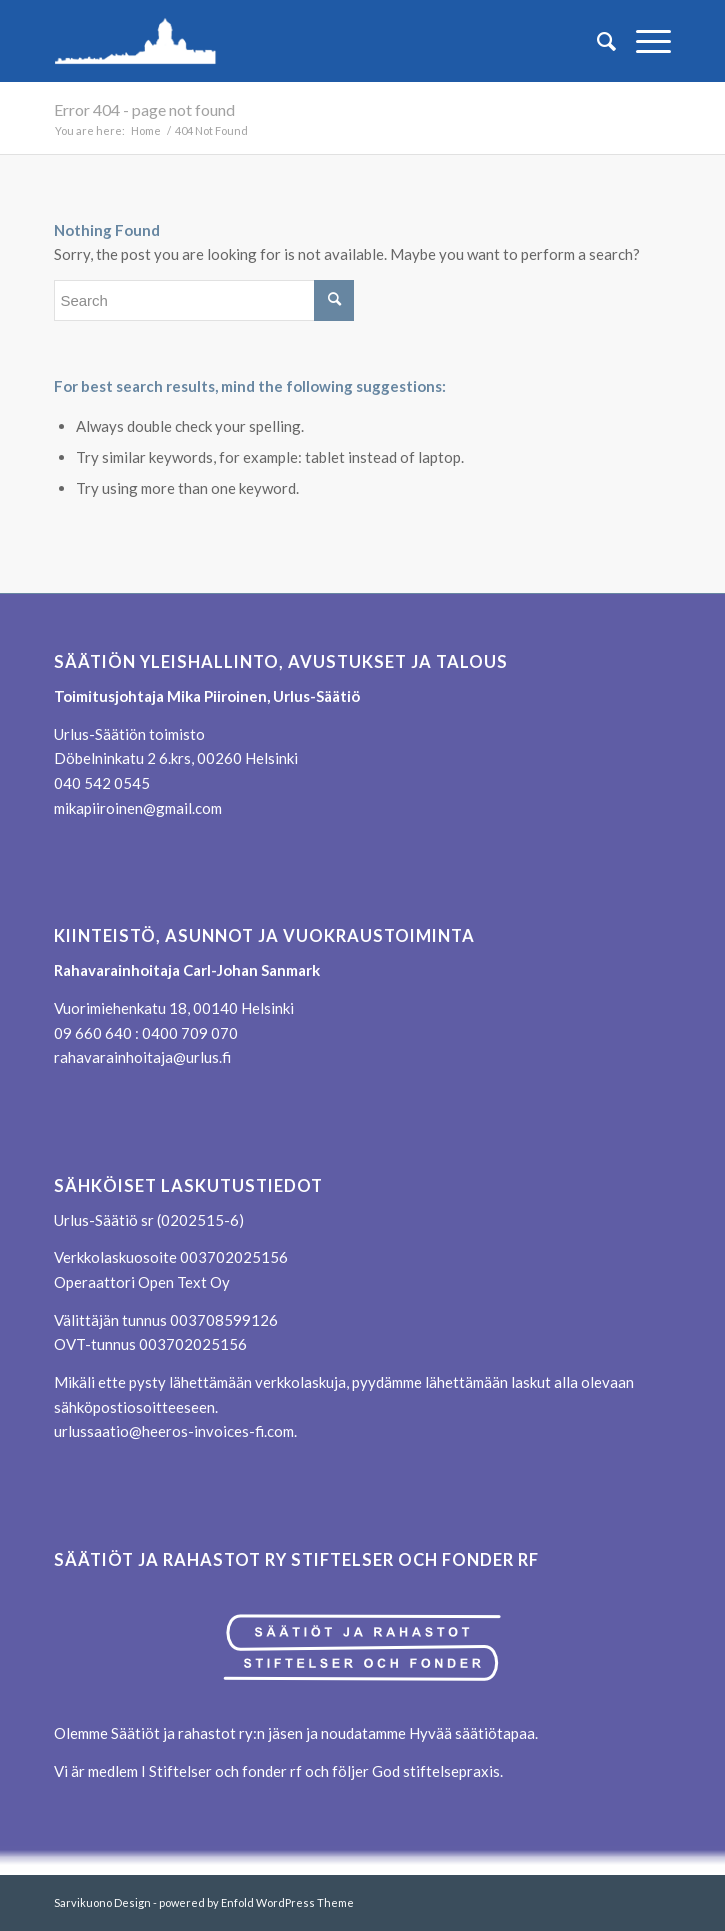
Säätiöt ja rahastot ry (182, 1733)
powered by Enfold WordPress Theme (256, 1902)
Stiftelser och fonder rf (224, 1771)
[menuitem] (596, 41)
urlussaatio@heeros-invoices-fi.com (174, 1431)
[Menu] (643, 41)
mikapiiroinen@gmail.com (138, 808)
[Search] (596, 41)
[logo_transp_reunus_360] (300, 41)
